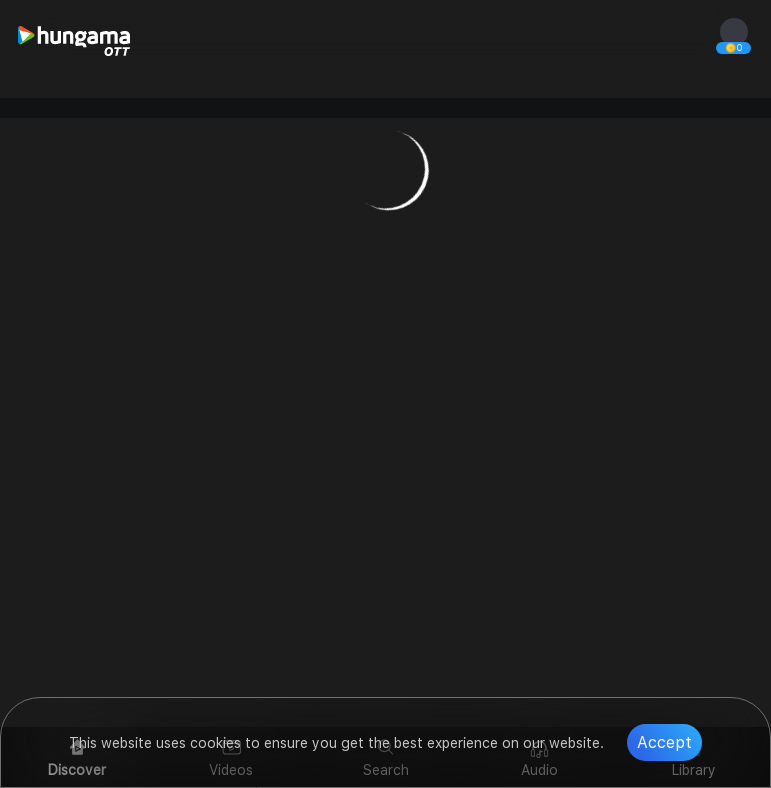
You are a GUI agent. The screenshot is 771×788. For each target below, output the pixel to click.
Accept (664, 742)
